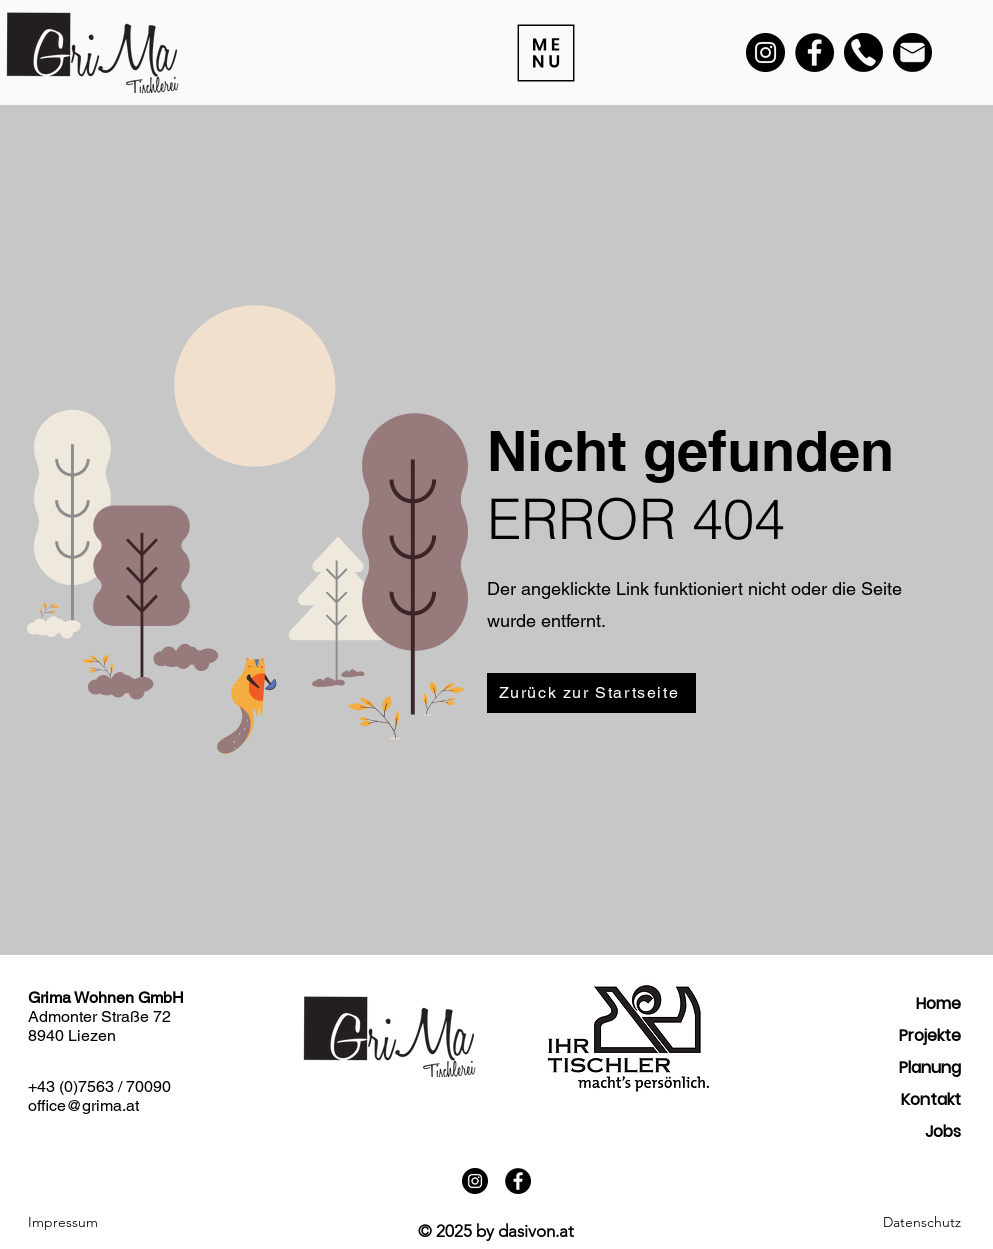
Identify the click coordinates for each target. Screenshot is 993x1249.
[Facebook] (814, 52)
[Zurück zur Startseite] (591, 693)
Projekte (930, 1035)
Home (938, 1003)
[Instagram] (765, 52)
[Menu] (545, 52)
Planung (930, 1067)
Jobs (943, 1131)
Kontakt (931, 1099)
